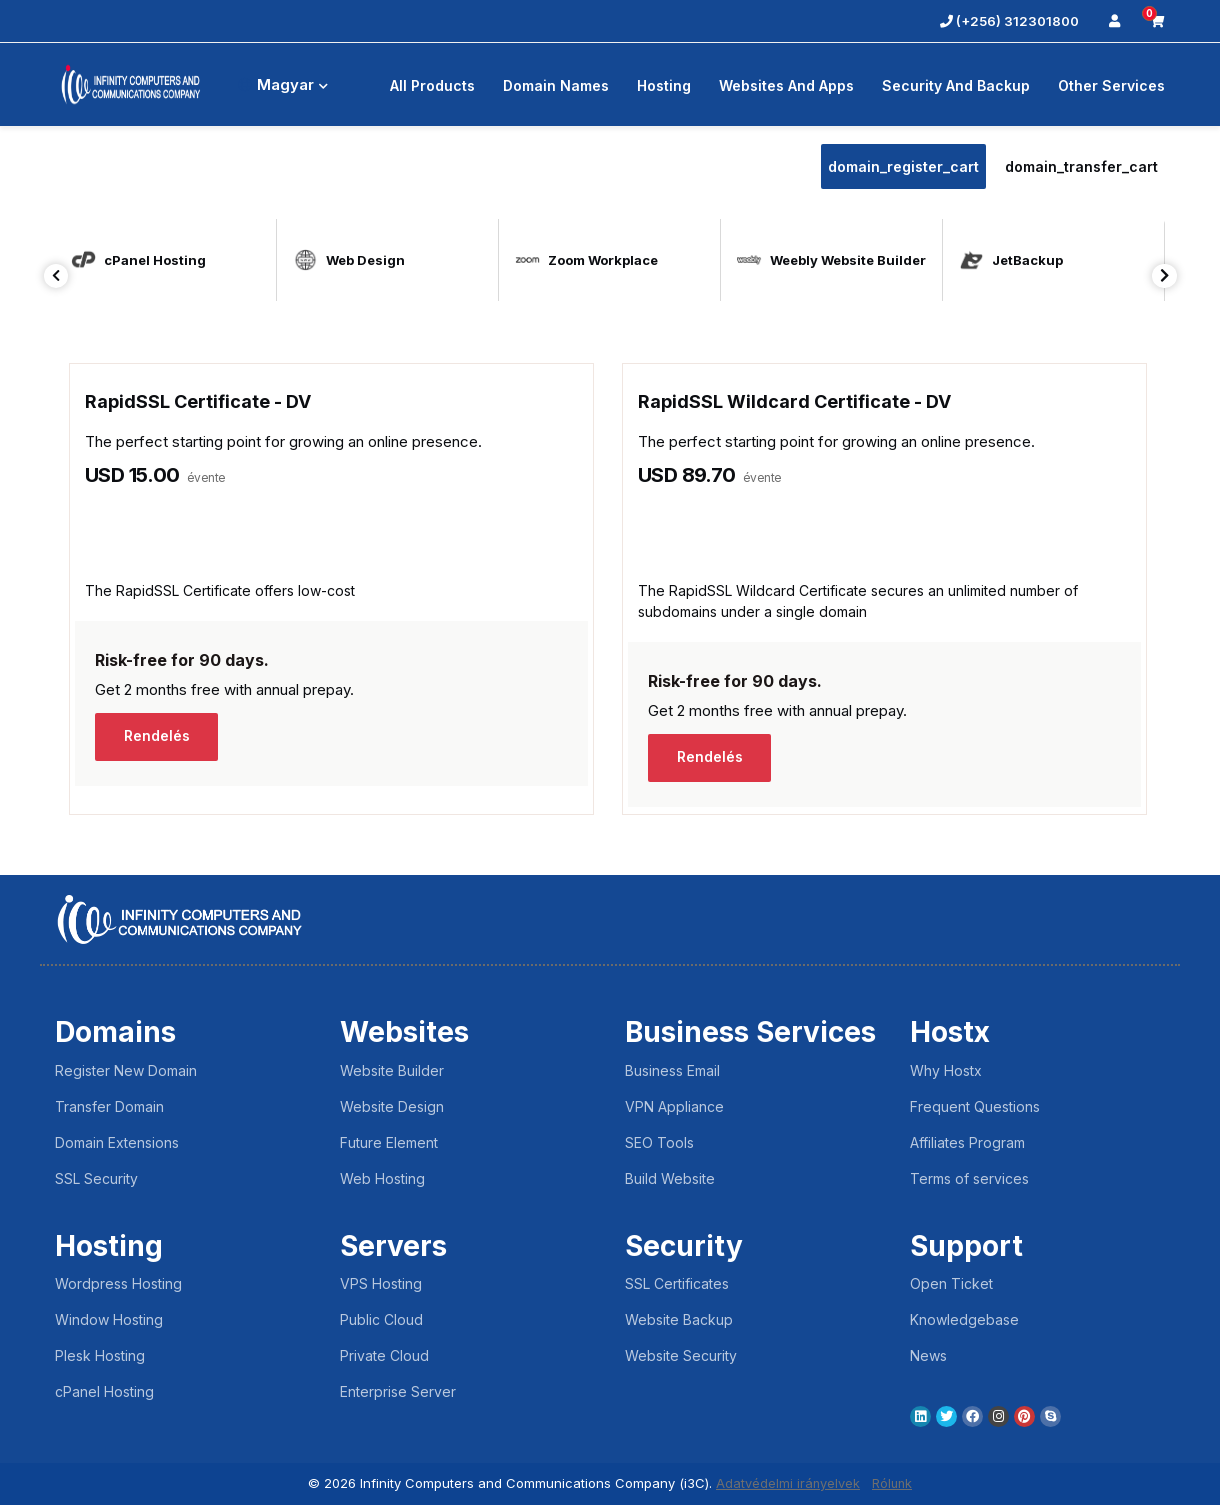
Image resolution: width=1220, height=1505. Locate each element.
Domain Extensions (117, 1142)
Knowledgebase (964, 1319)
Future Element (389, 1142)
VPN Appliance (674, 1106)
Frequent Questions (975, 1106)
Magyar (283, 84)
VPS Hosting (381, 1283)
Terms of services (969, 1178)
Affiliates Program (967, 1142)
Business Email (672, 1070)
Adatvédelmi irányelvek (787, 1483)
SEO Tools (659, 1142)
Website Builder (392, 1070)
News (928, 1355)
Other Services (1111, 85)
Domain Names (556, 85)
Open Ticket (951, 1283)
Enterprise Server (398, 1391)
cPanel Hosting (104, 1391)
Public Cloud (381, 1319)
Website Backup (679, 1319)
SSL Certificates (677, 1283)
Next (1164, 275)
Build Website (670, 1178)
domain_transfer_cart (1081, 166)
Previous (56, 275)
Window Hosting (109, 1319)
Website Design (392, 1106)
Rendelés (159, 736)
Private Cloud (384, 1355)
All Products (432, 85)
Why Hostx (946, 1070)
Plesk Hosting (100, 1355)
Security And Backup (956, 85)
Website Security (681, 1355)
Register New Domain (126, 1070)
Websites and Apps (786, 85)
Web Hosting (382, 1178)
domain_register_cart (903, 166)
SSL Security (96, 1178)
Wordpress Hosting (118, 1283)
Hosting (664, 85)
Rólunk (893, 1483)
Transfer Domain (109, 1106)
